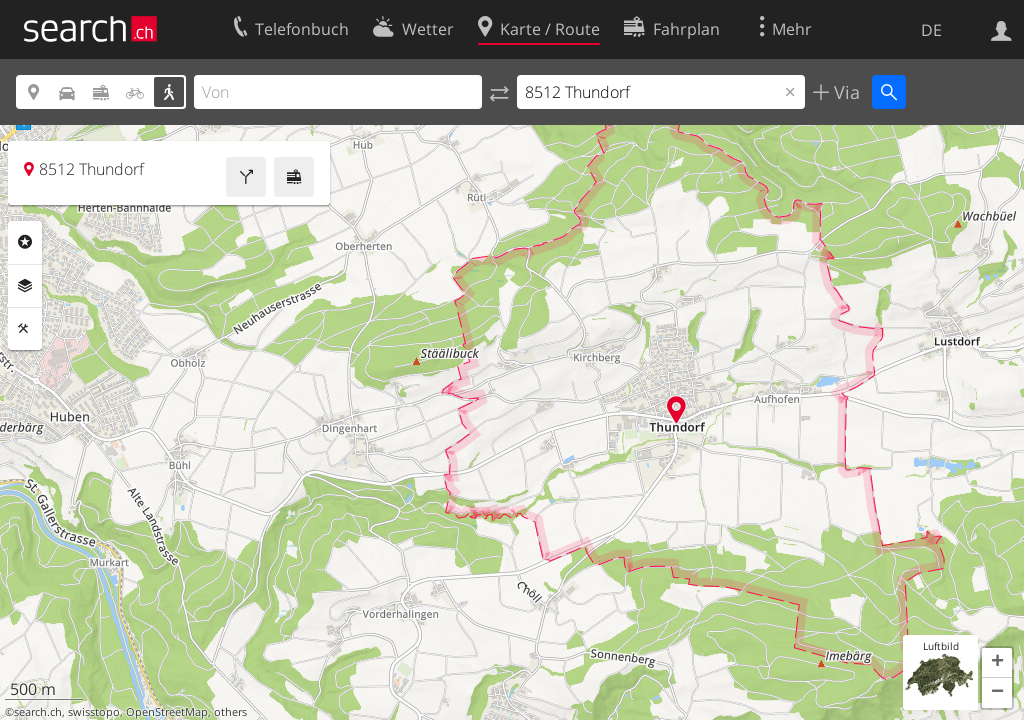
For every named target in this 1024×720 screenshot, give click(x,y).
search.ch (38, 712)
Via (844, 92)
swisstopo (94, 712)
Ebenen (25, 286)
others (230, 712)
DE (931, 30)
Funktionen (25, 329)
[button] (997, 663)
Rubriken (25, 242)
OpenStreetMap (167, 712)
